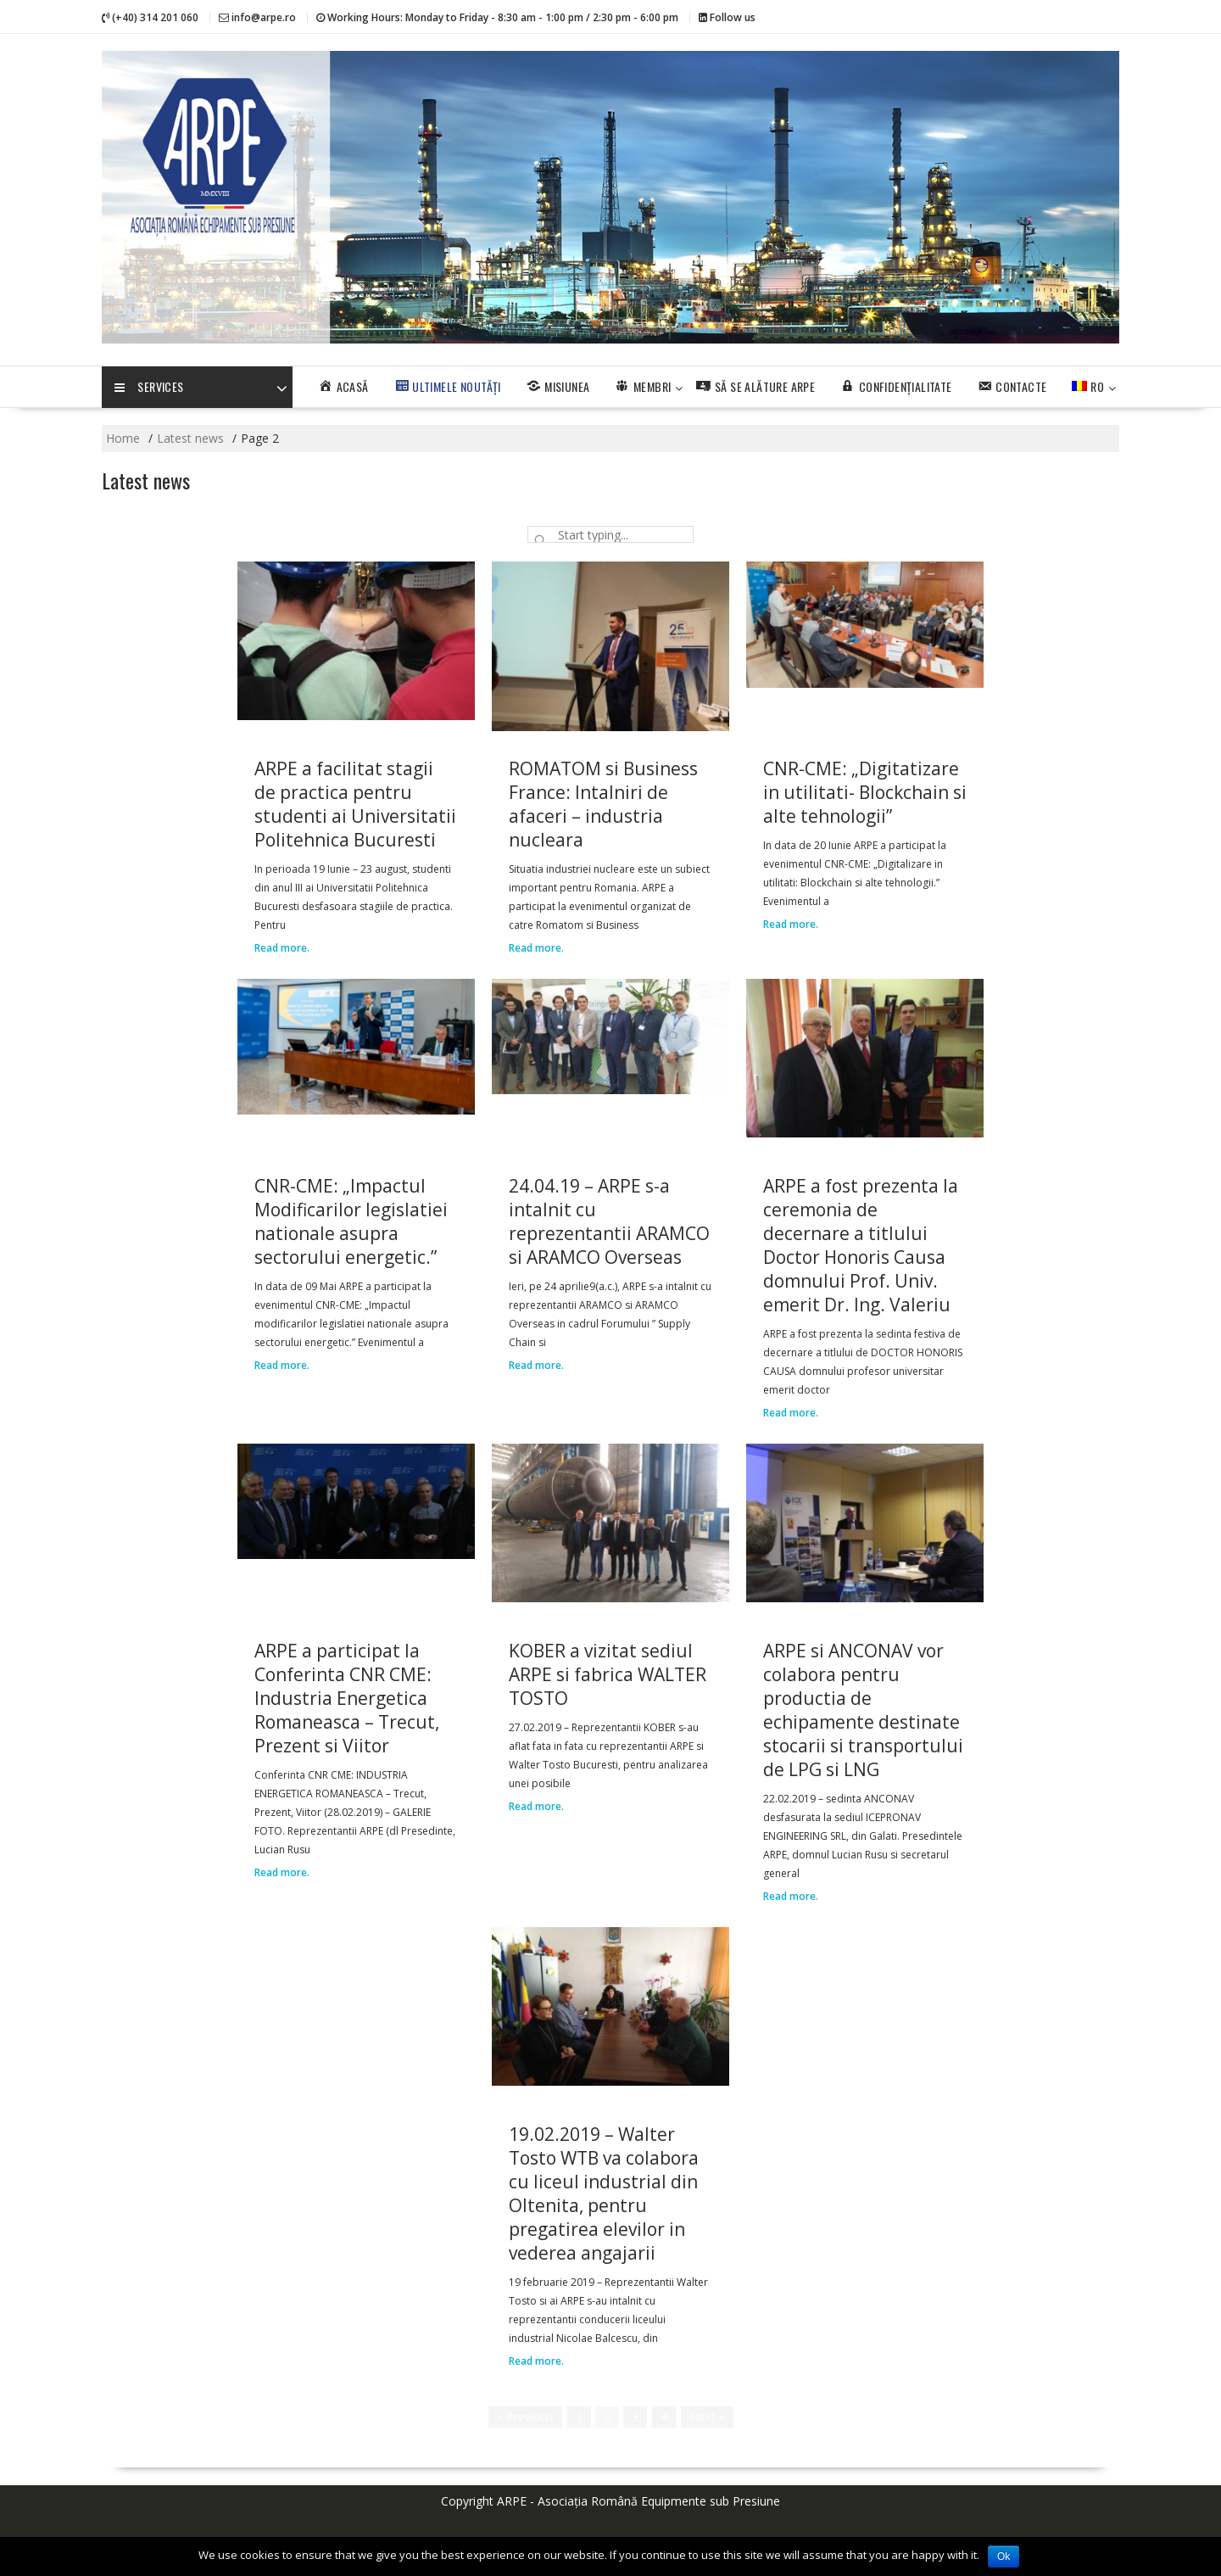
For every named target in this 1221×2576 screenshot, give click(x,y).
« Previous (525, 2417)
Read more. (281, 948)
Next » (707, 2417)
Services (149, 387)
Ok (1003, 2556)
